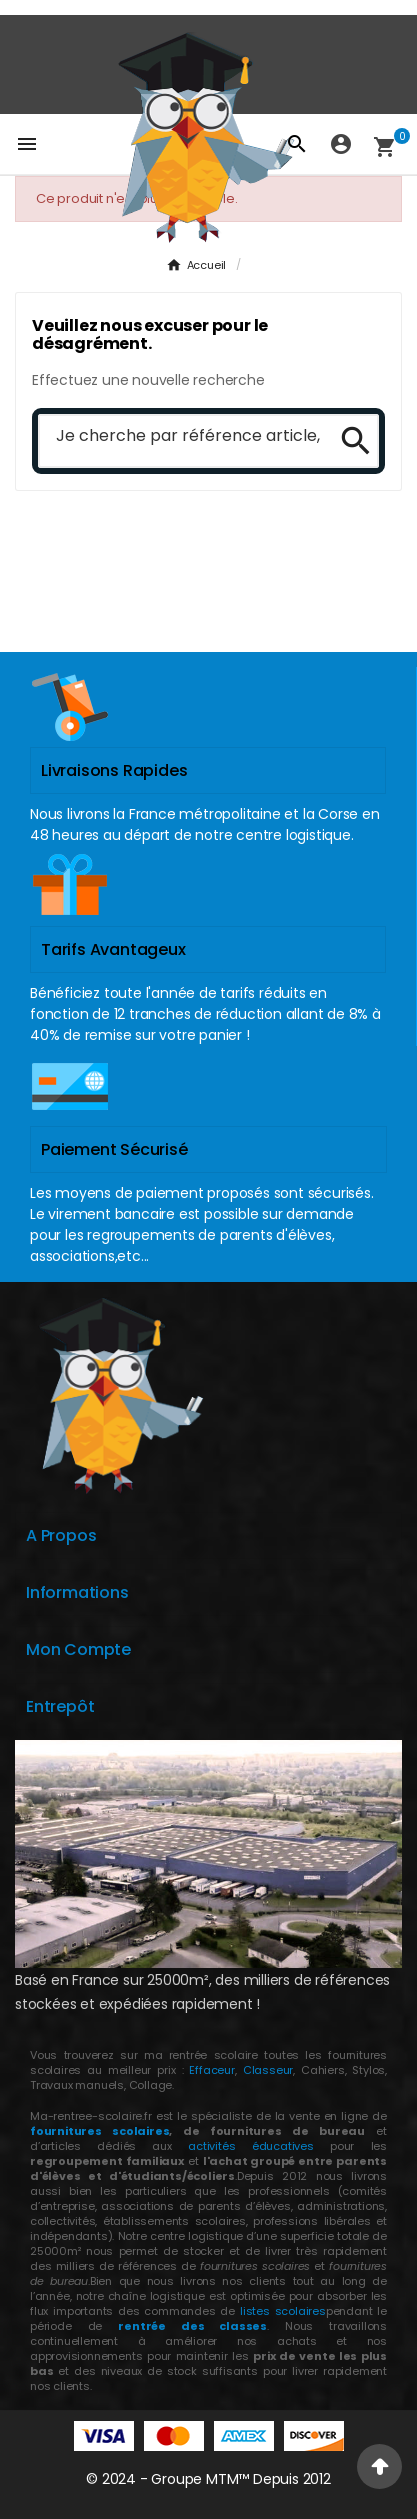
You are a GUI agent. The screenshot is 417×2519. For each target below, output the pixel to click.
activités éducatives (251, 2146)
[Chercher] (180, 437)
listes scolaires (283, 2311)
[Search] (349, 441)
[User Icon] (341, 144)
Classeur (265, 2070)
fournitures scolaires (99, 2131)
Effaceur (211, 2070)
